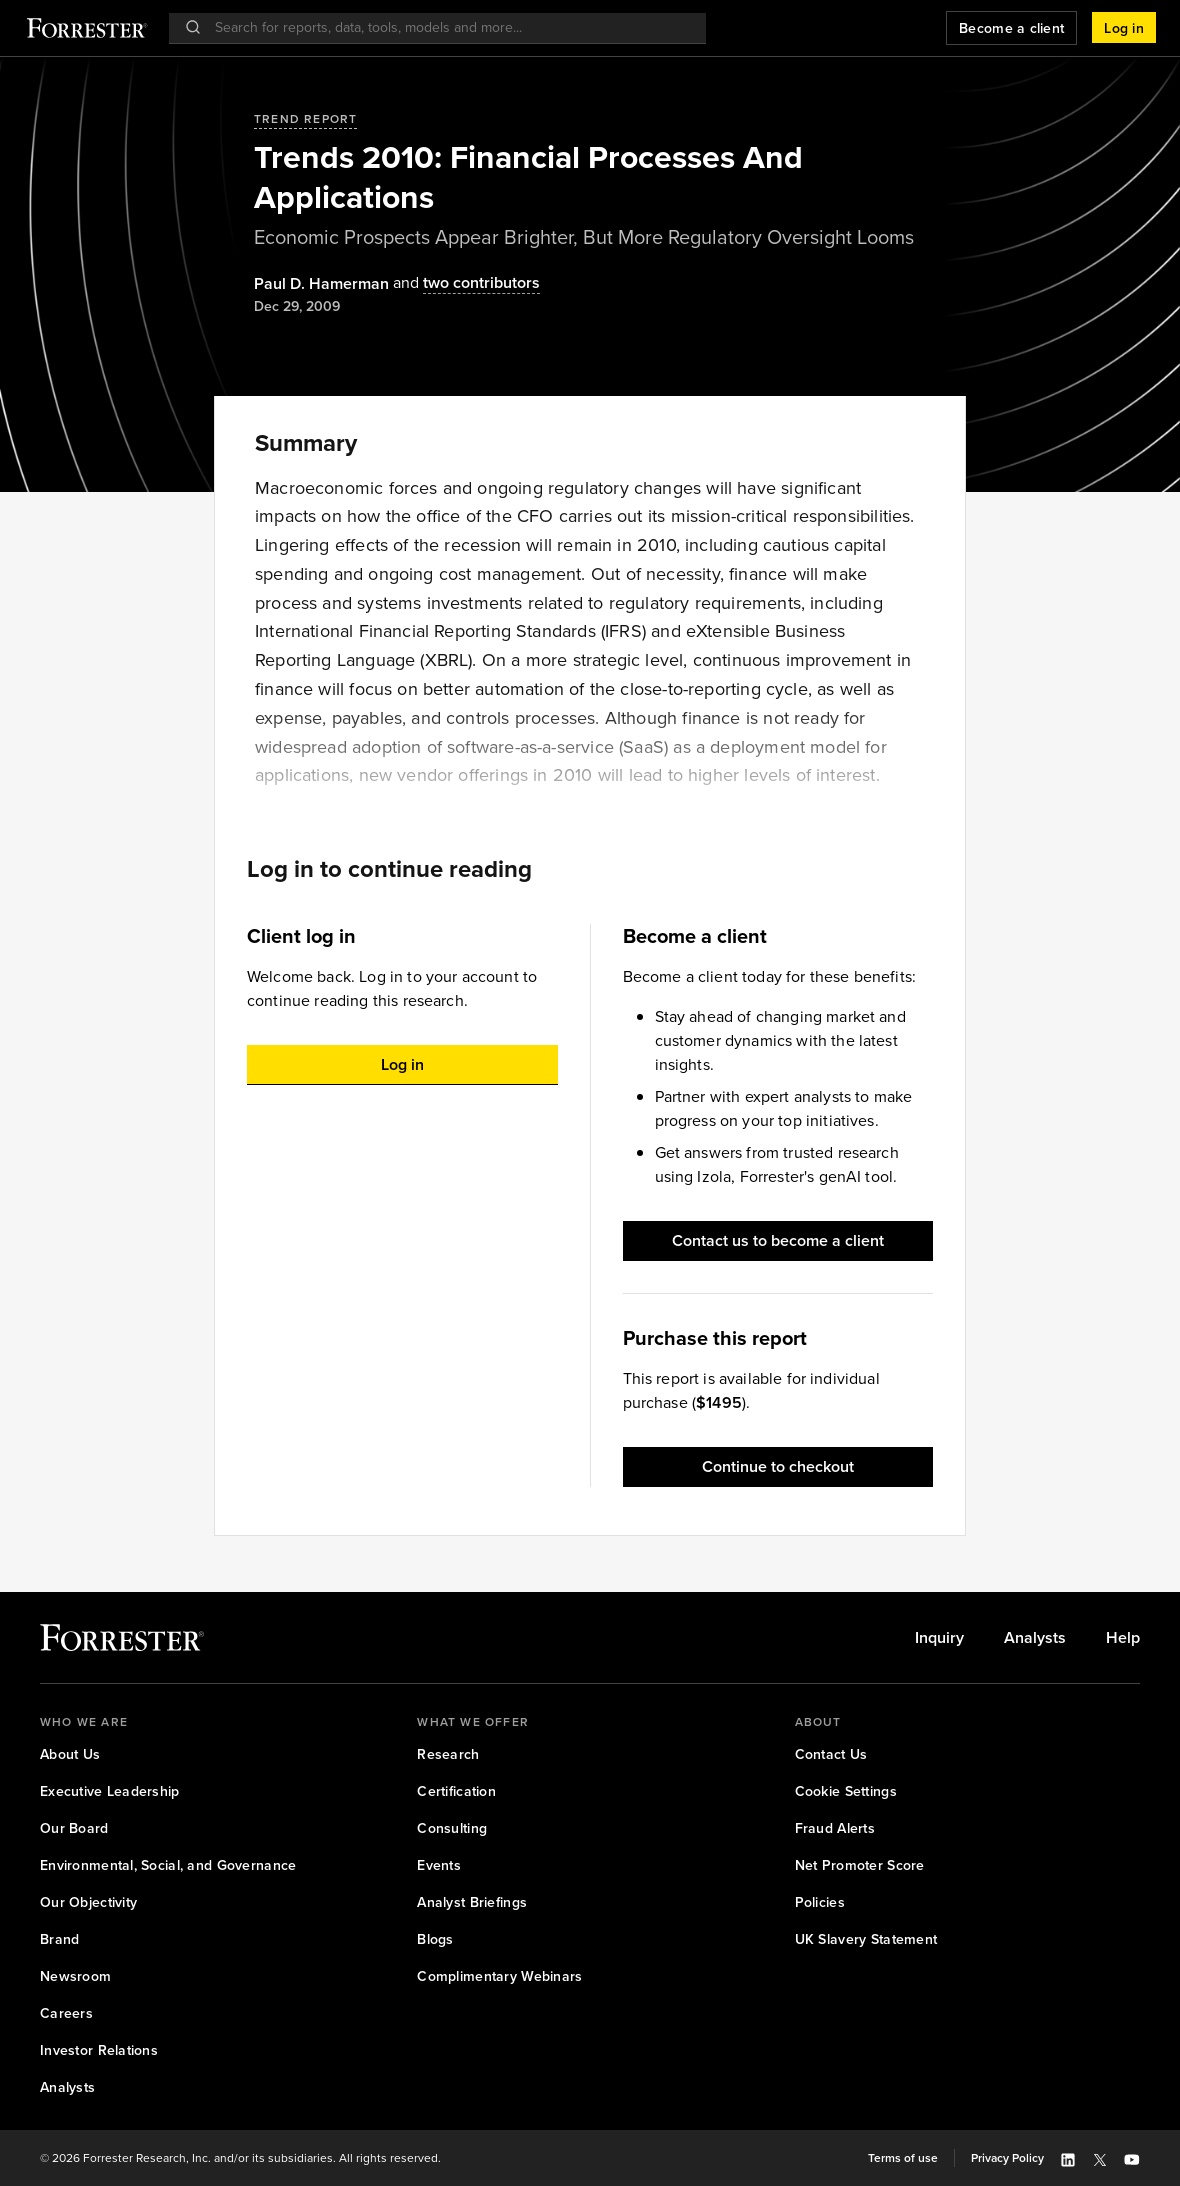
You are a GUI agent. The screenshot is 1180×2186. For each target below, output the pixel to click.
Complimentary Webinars (499, 1976)
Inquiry (939, 1638)
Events (439, 1865)
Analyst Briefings (472, 1902)
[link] (939, 1638)
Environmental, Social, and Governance (168, 1865)
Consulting (452, 1828)
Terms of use (903, 2158)
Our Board (74, 1828)
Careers (66, 2013)
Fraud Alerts (835, 1828)
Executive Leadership (110, 1791)
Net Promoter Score (860, 1865)
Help (1123, 1638)
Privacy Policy (1007, 2158)
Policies (820, 1902)
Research (448, 1754)
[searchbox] (447, 27)
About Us (70, 1754)
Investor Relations (99, 2050)
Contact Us (831, 1754)
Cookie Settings (846, 1791)
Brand (59, 1939)
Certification (456, 1791)
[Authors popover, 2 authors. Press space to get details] (464, 283)
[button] (1124, 28)
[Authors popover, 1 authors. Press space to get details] (321, 284)
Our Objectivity (88, 1902)
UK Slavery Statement (866, 1939)
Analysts (1035, 1638)
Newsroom (75, 1976)
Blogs (435, 1939)
